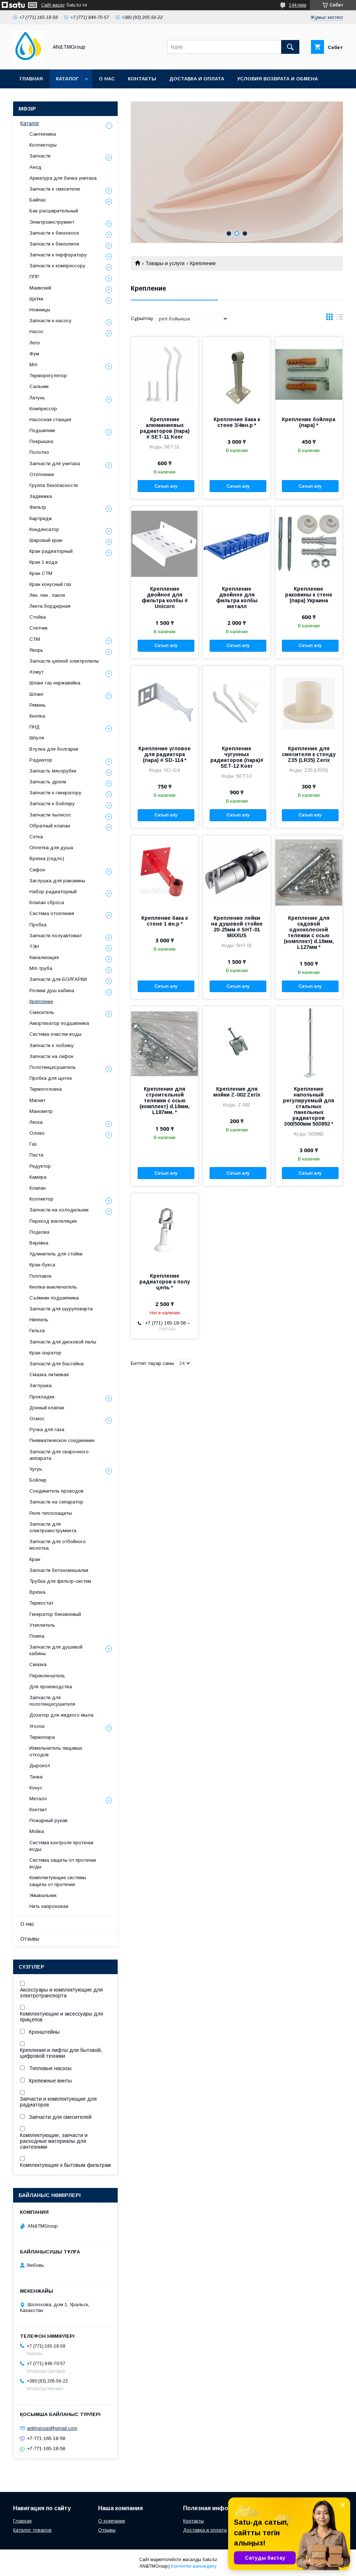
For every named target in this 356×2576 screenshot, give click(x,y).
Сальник (39, 386)
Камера (37, 1177)
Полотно (39, 452)
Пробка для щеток (50, 1078)
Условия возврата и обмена (277, 78)
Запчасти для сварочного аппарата (59, 1455)
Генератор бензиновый (55, 1614)
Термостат (41, 1603)
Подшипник (42, 430)
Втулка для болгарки (53, 749)
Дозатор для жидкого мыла (61, 1715)
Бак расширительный (53, 210)
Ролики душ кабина (51, 990)
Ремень (37, 705)
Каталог (67, 78)
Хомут (36, 672)
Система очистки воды (55, 1034)
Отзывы (29, 1939)
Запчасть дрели (47, 781)
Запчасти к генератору (55, 792)
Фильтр (37, 507)
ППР (34, 276)
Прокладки (41, 1396)
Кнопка (37, 716)
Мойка (36, 1831)
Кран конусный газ (50, 584)
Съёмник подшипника (54, 1298)
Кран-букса (42, 1264)
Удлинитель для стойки (55, 1254)
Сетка (36, 836)
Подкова (39, 1232)
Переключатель (47, 1675)
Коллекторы (43, 145)
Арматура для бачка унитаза (63, 178)
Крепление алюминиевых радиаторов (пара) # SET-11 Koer (165, 428)
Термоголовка (45, 1089)
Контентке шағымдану (194, 2566)
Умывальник (43, 1895)
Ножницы (39, 309)
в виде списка (339, 318)
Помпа (36, 1636)
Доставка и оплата (196, 78)
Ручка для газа (46, 1429)
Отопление (41, 474)
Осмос (37, 1418)
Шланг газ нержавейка (54, 683)
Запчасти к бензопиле (54, 244)
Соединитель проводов (56, 1491)
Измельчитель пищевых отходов (55, 1751)
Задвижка (40, 496)
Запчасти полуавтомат (55, 935)
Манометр (41, 1111)
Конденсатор (44, 529)
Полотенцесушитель (52, 1067)
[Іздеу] (290, 47)
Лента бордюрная (49, 606)
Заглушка (40, 1385)
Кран (34, 1559)
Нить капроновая (48, 1906)
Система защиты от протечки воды (62, 1863)
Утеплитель (42, 1625)
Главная (31, 78)
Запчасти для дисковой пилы (62, 1342)
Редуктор (40, 1166)
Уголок (37, 1726)
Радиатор (40, 760)
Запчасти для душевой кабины (55, 1650)
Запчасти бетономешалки (58, 1570)
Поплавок (40, 1276)
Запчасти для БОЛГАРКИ (58, 979)
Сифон (37, 869)
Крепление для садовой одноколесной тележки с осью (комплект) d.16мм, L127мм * (309, 932)
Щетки (36, 298)
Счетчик (38, 628)
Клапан (37, 1188)
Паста (36, 1155)
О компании (111, 2521)
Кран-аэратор (45, 1352)
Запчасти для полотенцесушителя (52, 1701)
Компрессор (43, 408)
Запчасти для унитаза (54, 463)
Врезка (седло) (46, 858)
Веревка (38, 1243)
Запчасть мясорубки (52, 771)
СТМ (34, 639)
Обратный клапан (49, 825)
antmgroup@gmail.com (52, 2428)
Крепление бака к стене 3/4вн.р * (237, 422)
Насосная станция (50, 419)
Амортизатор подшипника (59, 1023)
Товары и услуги (165, 263)
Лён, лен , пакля (47, 595)
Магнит (37, 1100)
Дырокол (39, 1765)
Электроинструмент (51, 222)
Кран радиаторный (51, 551)
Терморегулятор (48, 375)
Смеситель (41, 1012)
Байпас (37, 200)
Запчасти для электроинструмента (52, 1527)
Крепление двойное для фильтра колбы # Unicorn (165, 597)
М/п (33, 364)
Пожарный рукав (48, 1820)
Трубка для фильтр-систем (60, 1581)
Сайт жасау (53, 5)
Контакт (38, 1809)
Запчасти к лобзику (51, 1045)
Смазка (37, 1664)
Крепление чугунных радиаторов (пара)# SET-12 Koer (236, 757)
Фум (34, 353)
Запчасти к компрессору (57, 265)
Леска (36, 1122)
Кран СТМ (40, 573)
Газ (33, 1144)
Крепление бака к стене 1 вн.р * (164, 921)
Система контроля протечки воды (61, 1846)
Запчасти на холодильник (59, 1210)
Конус (36, 1787)
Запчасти (39, 156)
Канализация (44, 957)
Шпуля (36, 737)
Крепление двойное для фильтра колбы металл (237, 597)
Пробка (37, 924)
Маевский (40, 288)
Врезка (37, 1592)
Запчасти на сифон (51, 1056)
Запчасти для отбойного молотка (57, 1545)
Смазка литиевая (49, 1374)
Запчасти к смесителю (54, 189)
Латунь (37, 397)
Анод (35, 167)
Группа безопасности (53, 485)
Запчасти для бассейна (56, 1363)
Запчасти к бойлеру (52, 803)
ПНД (34, 727)
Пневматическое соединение (61, 1440)
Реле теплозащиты (50, 1513)
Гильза (37, 1330)
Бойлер (37, 1480)
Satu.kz (209, 2559)
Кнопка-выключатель (53, 1287)
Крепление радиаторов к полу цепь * (164, 1281)
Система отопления (51, 913)
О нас (107, 78)
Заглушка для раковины (57, 880)
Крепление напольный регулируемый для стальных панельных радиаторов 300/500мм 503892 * (308, 1106)
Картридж (40, 518)
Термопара (42, 1737)
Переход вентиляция (53, 1221)
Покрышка (41, 441)
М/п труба (40, 968)
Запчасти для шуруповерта (61, 1308)
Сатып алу (165, 486)
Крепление (41, 1001)
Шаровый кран (45, 540)
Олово (37, 1133)
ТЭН (34, 946)
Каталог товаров (32, 2530)
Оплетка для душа (51, 847)
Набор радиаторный (53, 891)
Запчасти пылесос (50, 815)
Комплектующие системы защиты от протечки (57, 1881)
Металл (38, 1798)
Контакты (142, 78)
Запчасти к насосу (50, 320)
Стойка (37, 617)
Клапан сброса (46, 902)
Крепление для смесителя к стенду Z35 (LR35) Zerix (309, 754)
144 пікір (297, 5)
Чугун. (36, 1469)
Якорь (36, 650)
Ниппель (38, 1319)
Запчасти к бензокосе (54, 233)
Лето (34, 343)
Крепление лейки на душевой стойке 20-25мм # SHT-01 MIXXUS (237, 926)
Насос (36, 331)
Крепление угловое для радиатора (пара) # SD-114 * (164, 754)
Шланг (36, 694)
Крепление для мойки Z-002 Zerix (236, 1092)
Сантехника (42, 134)
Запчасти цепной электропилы (64, 661)
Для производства (50, 1686)
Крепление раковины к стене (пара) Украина (308, 594)
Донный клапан (46, 1407)
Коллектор (41, 1199)
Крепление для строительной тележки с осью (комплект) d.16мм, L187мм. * (164, 1100)
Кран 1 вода (43, 562)
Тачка (36, 1777)
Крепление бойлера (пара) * (308, 422)
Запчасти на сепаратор (56, 1502)
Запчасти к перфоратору (58, 254)
